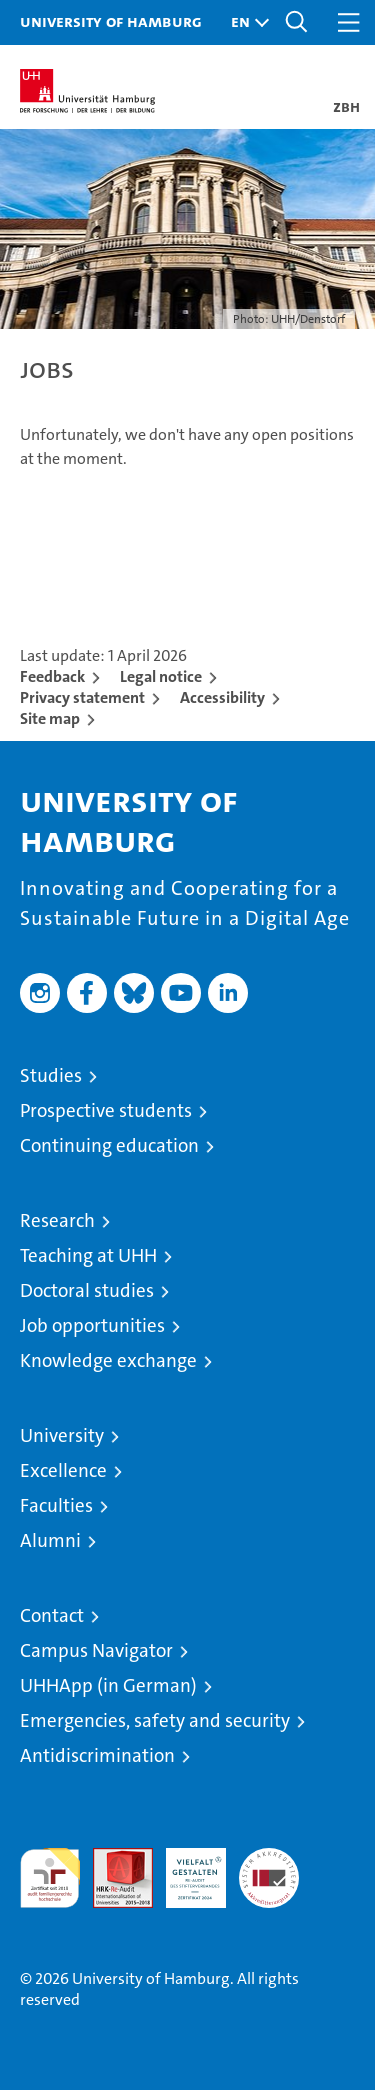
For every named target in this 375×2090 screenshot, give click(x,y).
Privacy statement (82, 697)
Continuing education (109, 1145)
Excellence (63, 1470)
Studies (51, 1075)
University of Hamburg (111, 21)
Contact (52, 1615)
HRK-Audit (185, 1869)
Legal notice (161, 676)
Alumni (50, 1540)
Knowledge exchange (108, 1360)
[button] (245, 22)
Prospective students (106, 1110)
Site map (50, 718)
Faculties (56, 1505)
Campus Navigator (96, 1650)
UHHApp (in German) (108, 1685)
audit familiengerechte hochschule (50, 1878)
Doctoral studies (87, 1290)
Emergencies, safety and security (155, 1720)
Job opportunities (92, 1325)
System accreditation (269, 1869)
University (62, 1435)
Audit (112, 1858)
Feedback (52, 676)
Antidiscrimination (97, 1755)
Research (57, 1220)
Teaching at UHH (88, 1255)
